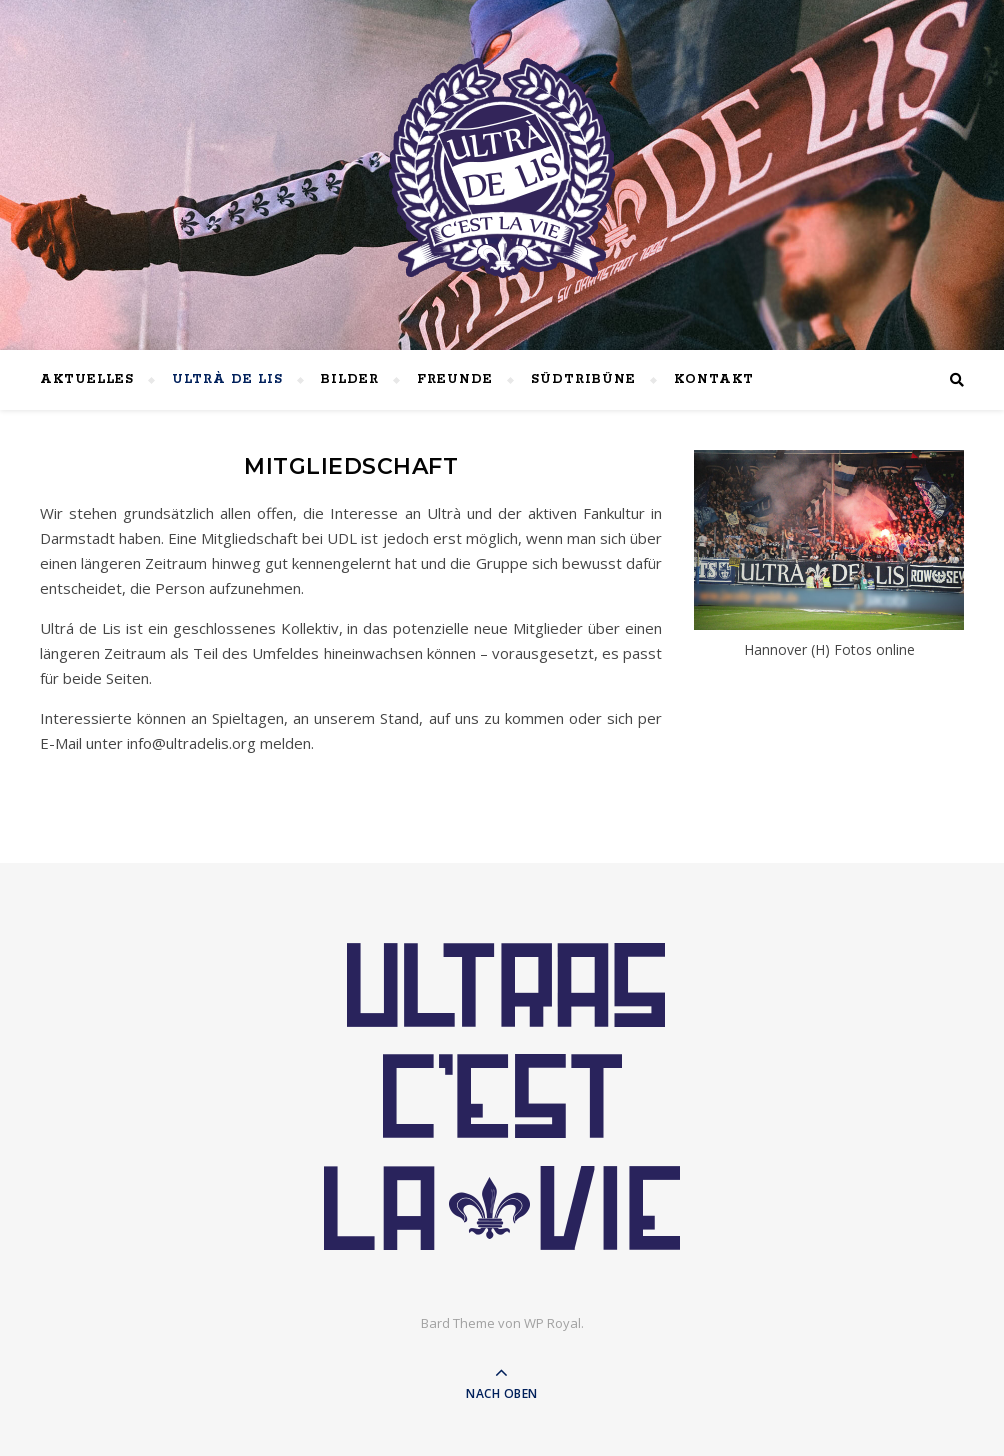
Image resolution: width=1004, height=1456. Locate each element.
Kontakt (714, 379)
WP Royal (552, 1323)
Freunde (455, 379)
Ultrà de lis (227, 379)
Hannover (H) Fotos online (829, 649)
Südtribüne (583, 379)
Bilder (350, 379)
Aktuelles (87, 379)
